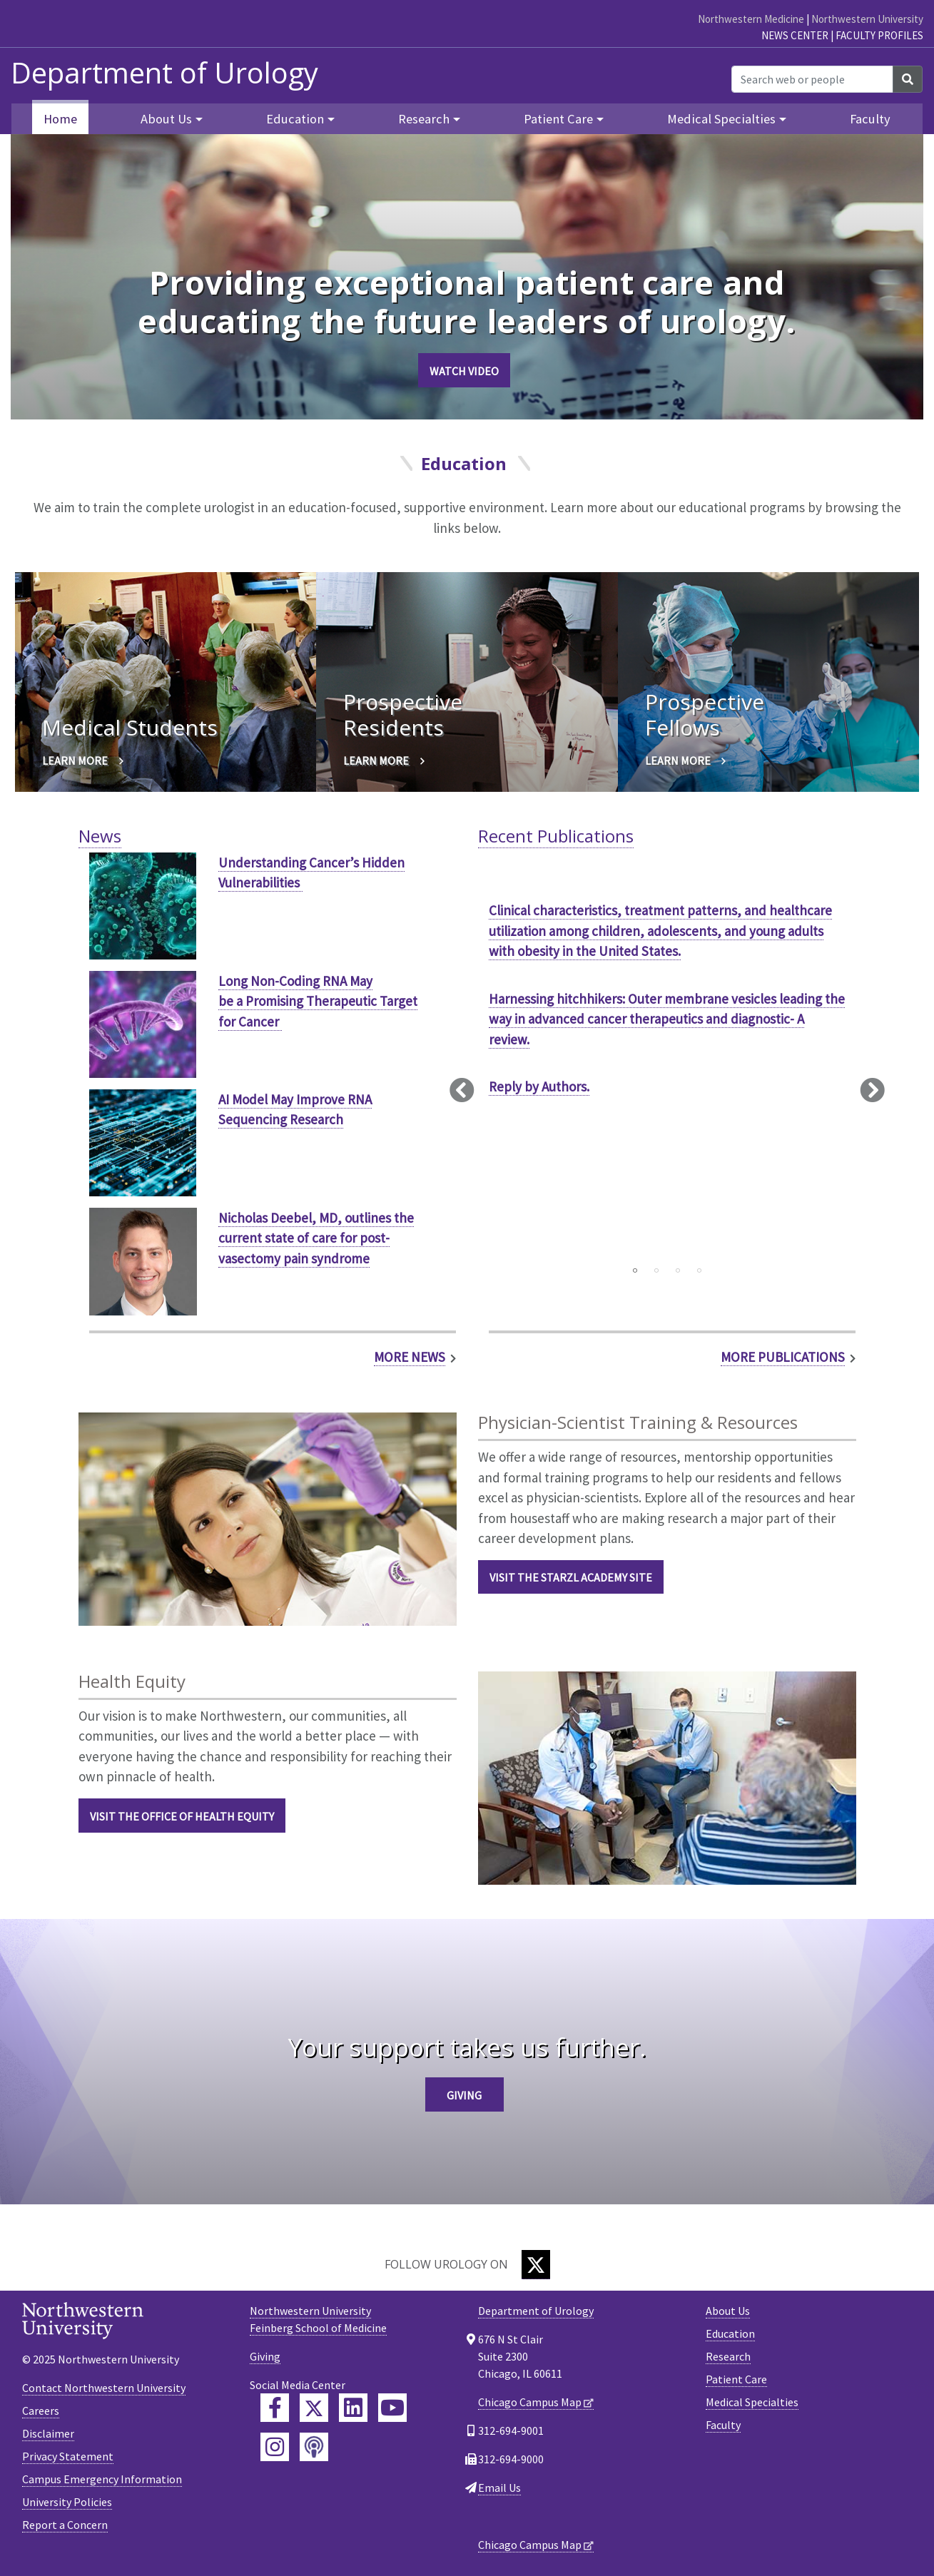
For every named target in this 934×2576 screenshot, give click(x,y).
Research (728, 2356)
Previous (462, 1089)
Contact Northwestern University (104, 2388)
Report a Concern (65, 2525)
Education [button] (295, 119)
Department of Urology (164, 72)
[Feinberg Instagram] (274, 2447)
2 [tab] (656, 1270)
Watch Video (464, 371)
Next (872, 1089)
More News (409, 1356)
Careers (40, 2410)
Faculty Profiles (879, 35)
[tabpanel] (667, 1012)
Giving (464, 2095)
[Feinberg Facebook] (274, 2407)
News (99, 835)
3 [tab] (678, 1270)
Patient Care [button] (558, 119)
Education (730, 2333)
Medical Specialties (752, 2402)
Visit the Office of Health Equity (182, 1816)
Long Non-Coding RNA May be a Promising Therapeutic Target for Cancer (317, 1001)
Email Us (499, 2487)
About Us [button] (166, 119)
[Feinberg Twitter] (314, 2407)
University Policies (67, 2502)
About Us (728, 2310)
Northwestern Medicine (751, 19)
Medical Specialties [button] (721, 119)
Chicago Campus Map (530, 2402)
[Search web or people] (812, 79)
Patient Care (736, 2379)
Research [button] (424, 119)
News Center (794, 35)
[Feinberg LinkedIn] (353, 2407)
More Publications (783, 1356)
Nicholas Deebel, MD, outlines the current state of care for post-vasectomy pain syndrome (316, 1238)
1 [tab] (635, 1270)
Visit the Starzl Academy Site (570, 1577)
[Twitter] (536, 2264)
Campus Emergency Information (102, 2479)
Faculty (870, 119)
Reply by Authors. (539, 1086)
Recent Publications (556, 835)
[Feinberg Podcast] (314, 2447)
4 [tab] (699, 1270)
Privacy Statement (67, 2456)
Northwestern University (867, 19)
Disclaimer (48, 2433)
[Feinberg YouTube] (392, 2407)
